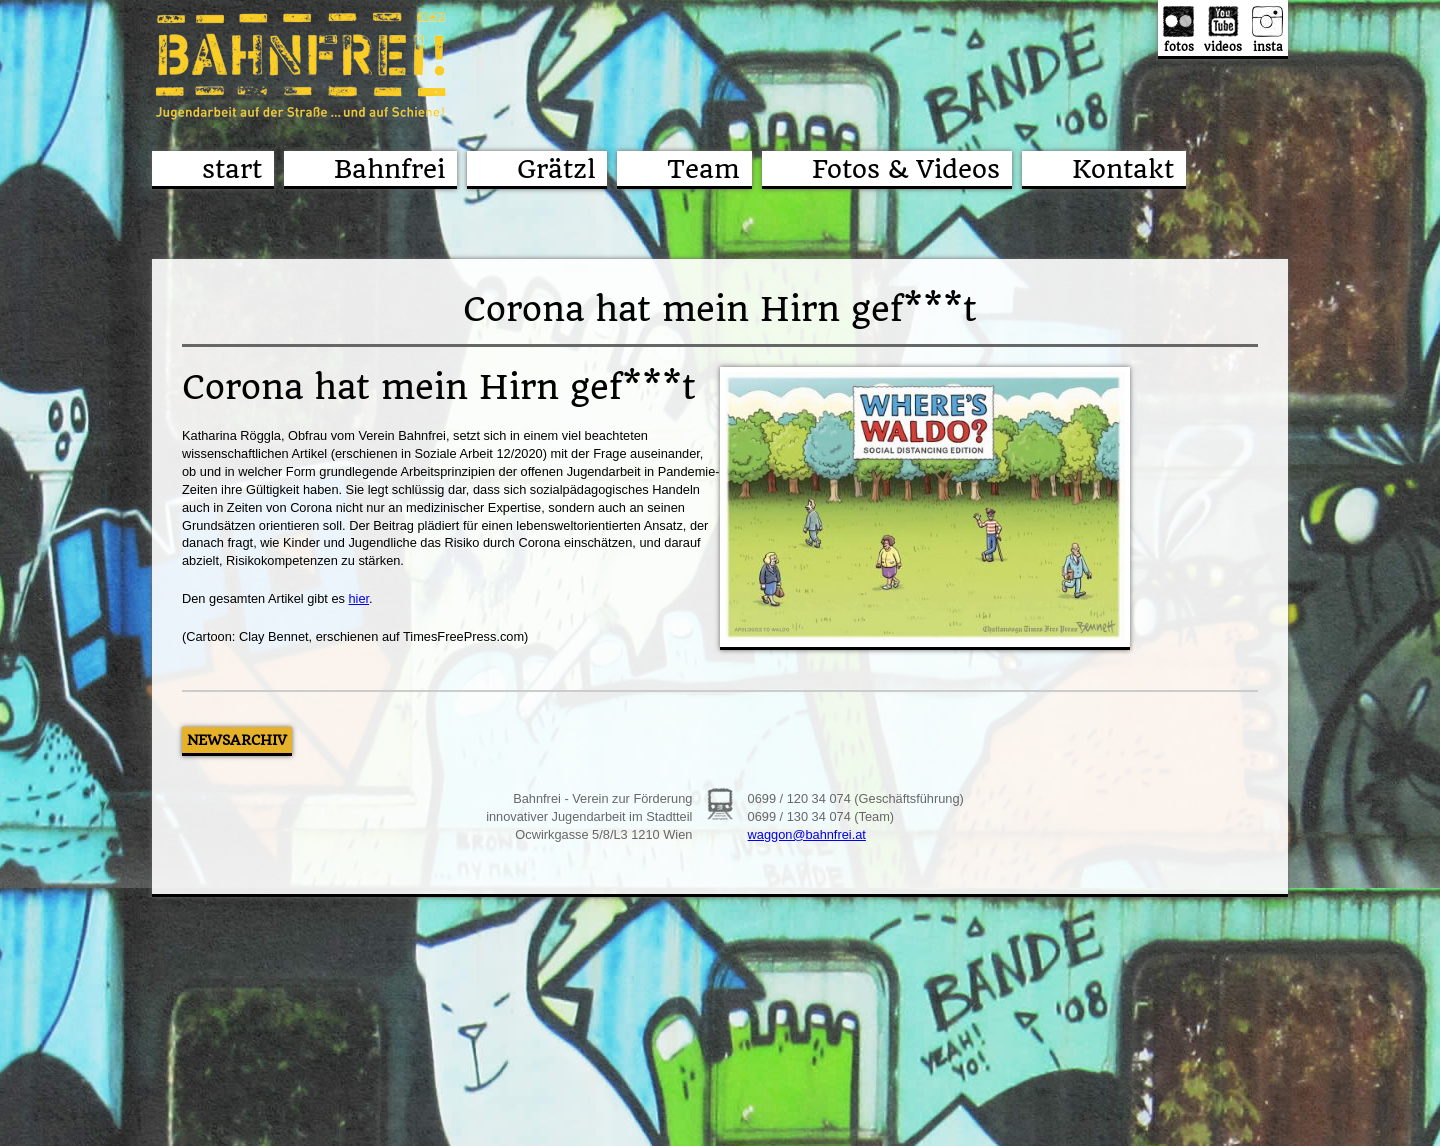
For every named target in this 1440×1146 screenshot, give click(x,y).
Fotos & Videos (906, 169)
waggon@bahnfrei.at (807, 834)
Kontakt (1123, 169)
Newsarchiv (237, 740)
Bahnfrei (389, 169)
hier (358, 598)
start (232, 169)
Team (703, 169)
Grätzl (556, 169)
